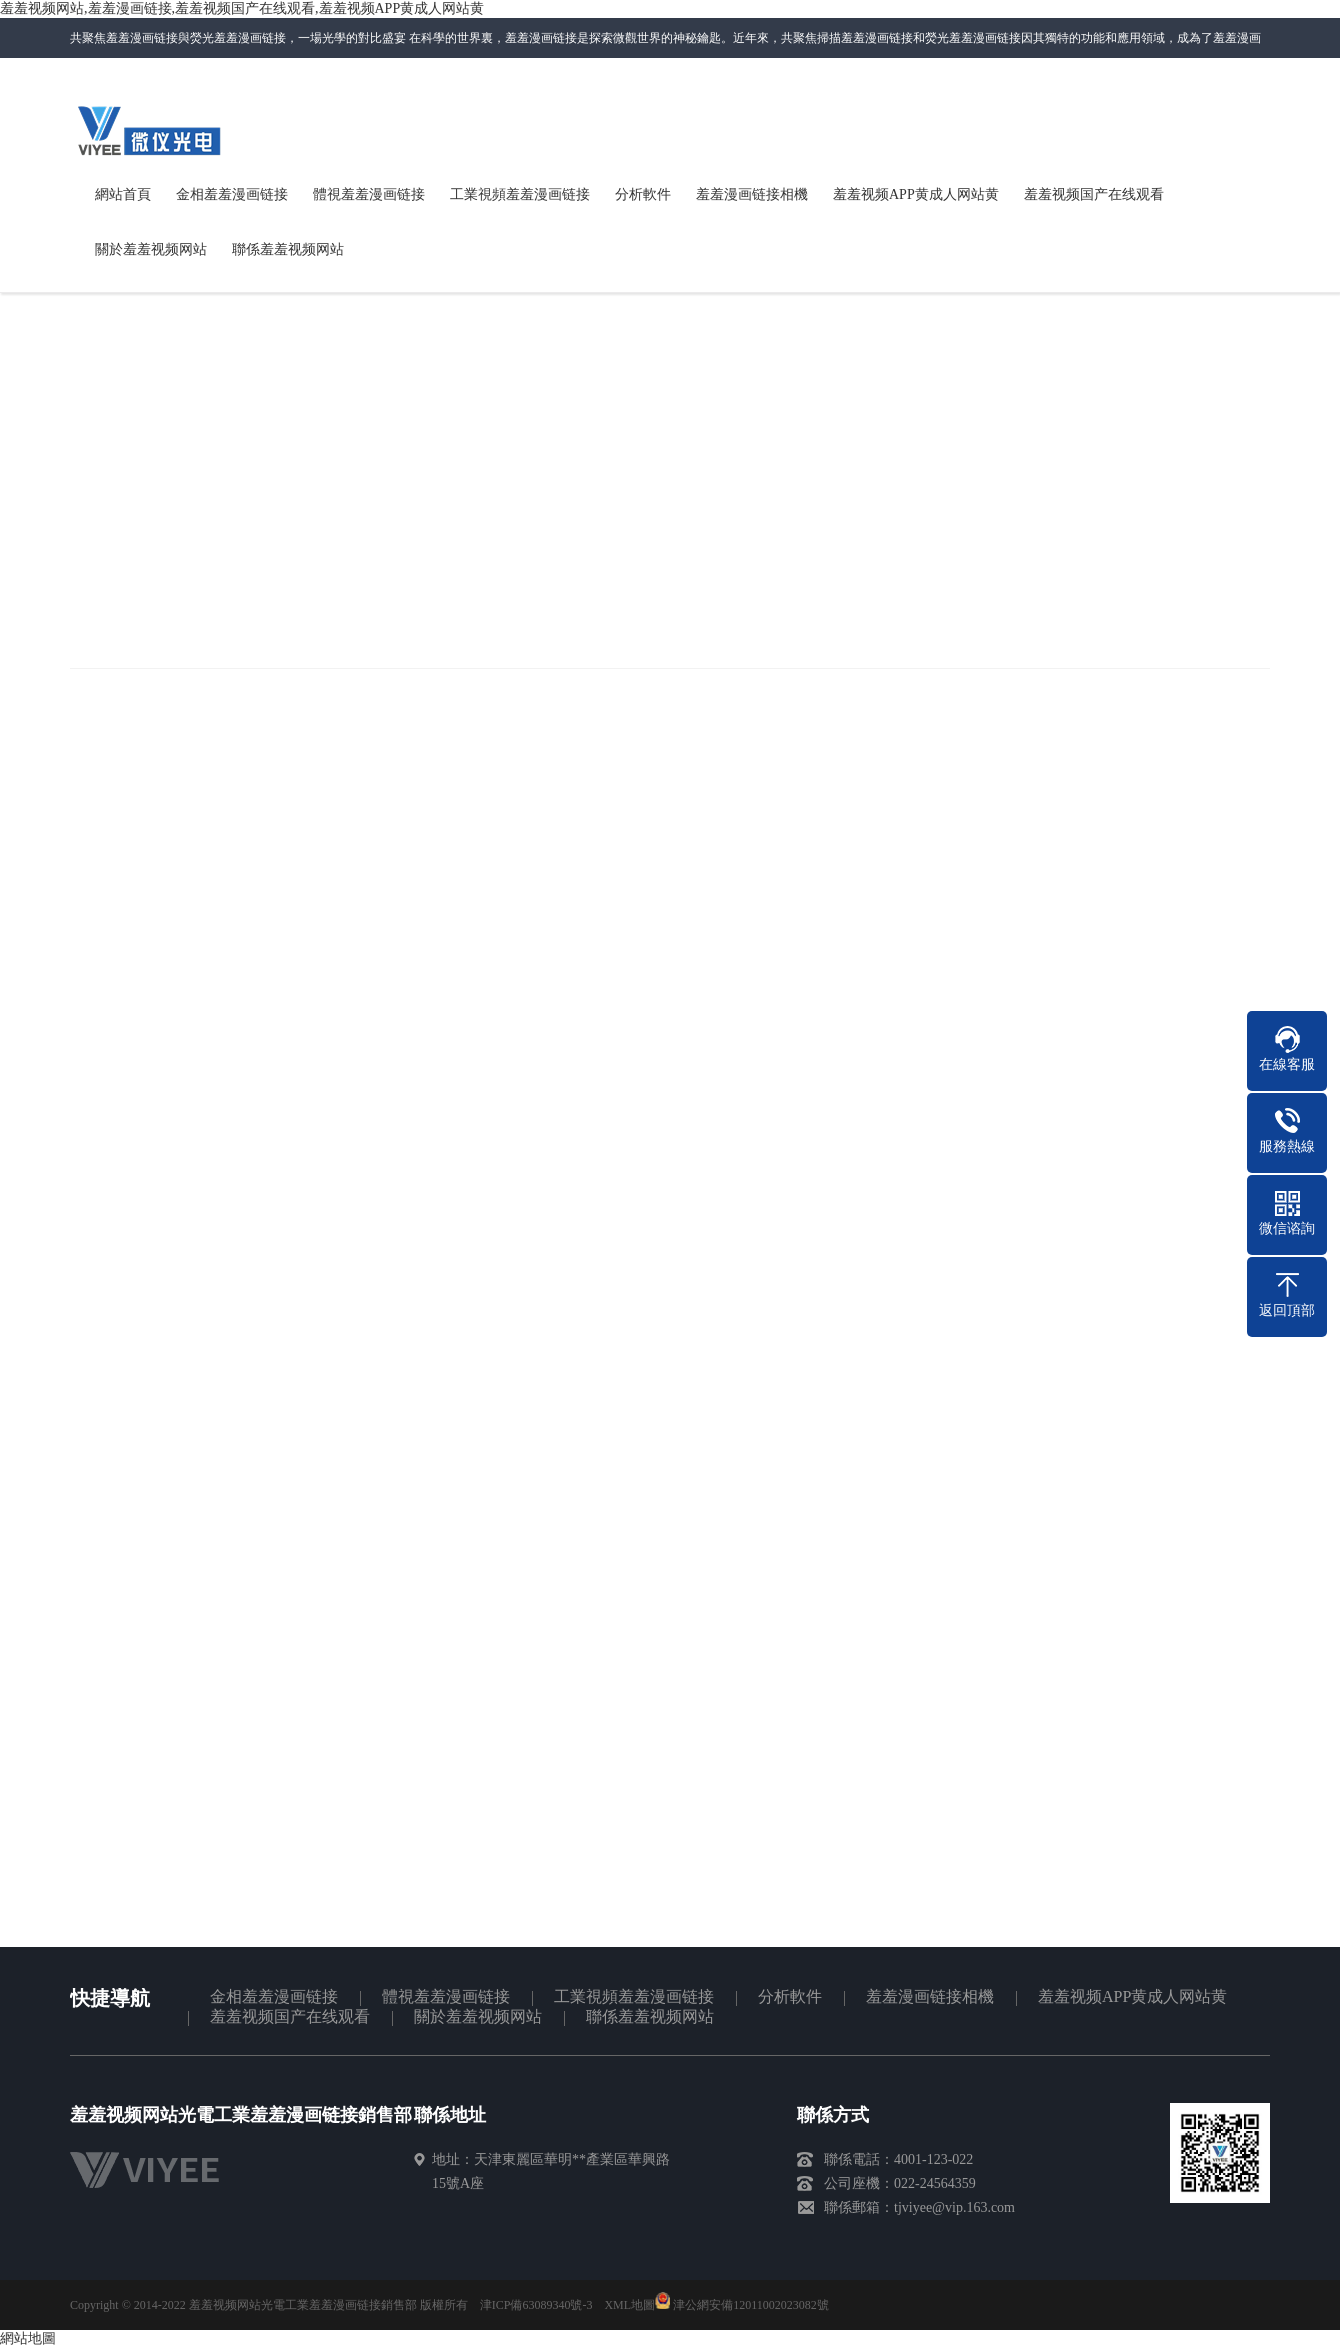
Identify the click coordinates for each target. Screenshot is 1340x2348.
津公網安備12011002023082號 (742, 2305)
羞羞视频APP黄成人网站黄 (1132, 1996)
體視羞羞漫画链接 (446, 1996)
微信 (993, 124)
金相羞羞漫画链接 (274, 1996)
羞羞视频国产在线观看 (290, 2016)
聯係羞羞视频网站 (1112, 118)
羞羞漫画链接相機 (930, 1996)
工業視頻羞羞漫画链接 (634, 1996)
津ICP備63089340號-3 (536, 2305)
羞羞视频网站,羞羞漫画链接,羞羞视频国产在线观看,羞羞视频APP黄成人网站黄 (242, 8)
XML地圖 (629, 2305)
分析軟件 (790, 1996)
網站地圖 (1246, 118)
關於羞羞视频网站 (478, 2016)
